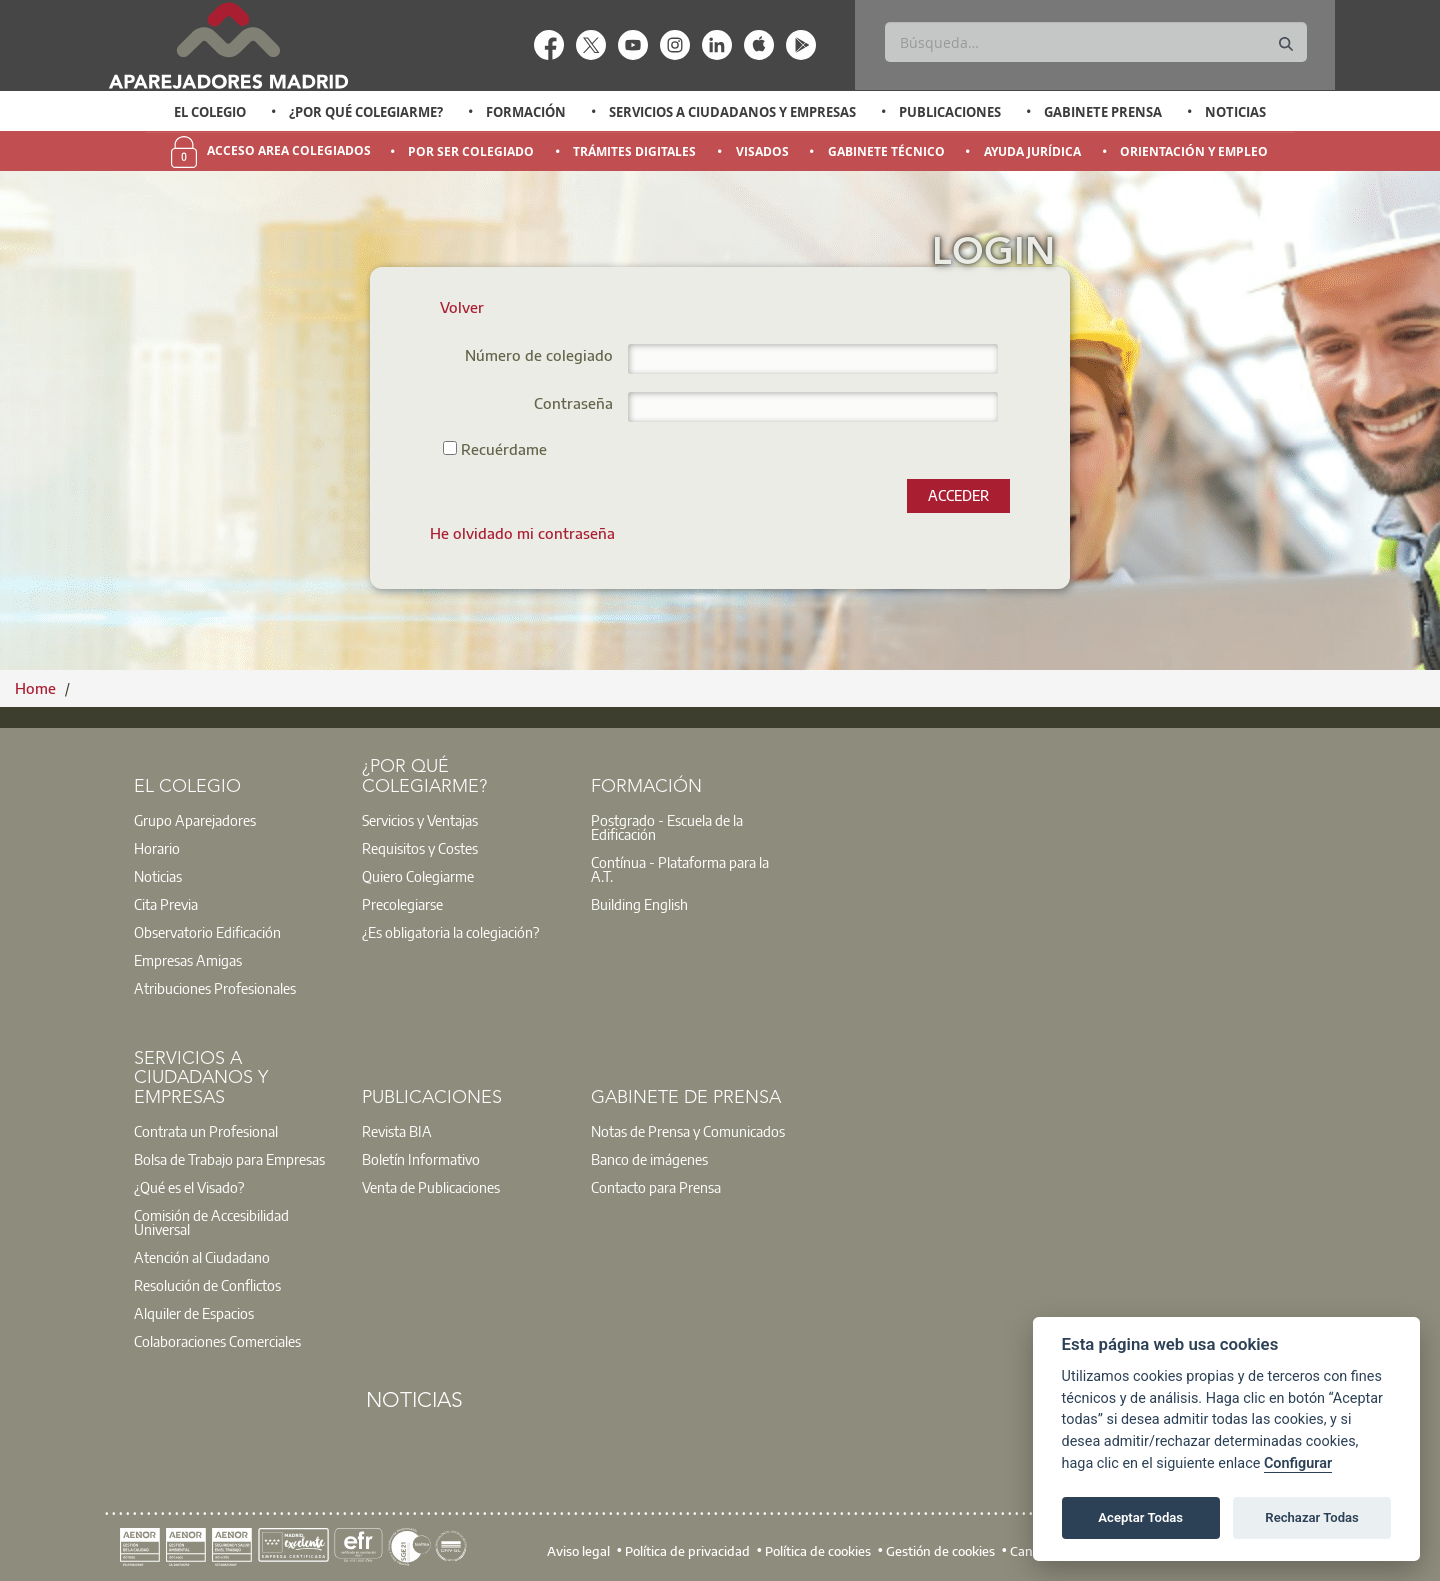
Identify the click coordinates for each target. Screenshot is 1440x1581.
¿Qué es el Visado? (189, 1187)
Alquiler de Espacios (194, 1313)
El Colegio (210, 112)
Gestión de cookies (940, 1551)
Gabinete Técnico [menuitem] (886, 151)
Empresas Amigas (188, 960)
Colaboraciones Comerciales (217, 1341)
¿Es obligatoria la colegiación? (450, 932)
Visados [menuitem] (762, 151)
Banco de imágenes (649, 1159)
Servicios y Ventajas (420, 820)
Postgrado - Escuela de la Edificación (667, 827)
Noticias (1235, 112)
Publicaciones (950, 112)
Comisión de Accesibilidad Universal (211, 1222)
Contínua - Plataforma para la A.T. (680, 869)
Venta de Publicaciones (431, 1187)
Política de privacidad (687, 1551)
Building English (639, 904)
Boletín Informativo (421, 1159)
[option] (210, 112)
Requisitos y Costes (420, 848)
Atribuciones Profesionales (215, 988)
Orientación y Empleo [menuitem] (1194, 151)
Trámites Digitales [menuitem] (634, 151)
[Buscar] (1095, 42)
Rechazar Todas (1312, 1517)
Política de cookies (818, 1551)
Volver (462, 307)
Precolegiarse (402, 904)
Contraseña (573, 404)
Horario (157, 848)
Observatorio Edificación (207, 932)
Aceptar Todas (1140, 1517)
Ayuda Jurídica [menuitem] (1032, 151)
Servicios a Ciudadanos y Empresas (732, 112)
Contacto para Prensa (656, 1187)
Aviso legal (578, 1551)
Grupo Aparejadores (195, 820)
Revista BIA (397, 1131)
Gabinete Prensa (1103, 112)
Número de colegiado (539, 356)
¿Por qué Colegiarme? (366, 112)
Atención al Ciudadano (202, 1257)
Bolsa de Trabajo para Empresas (229, 1159)
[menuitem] (522, 533)
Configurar (1298, 1463)
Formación (526, 112)
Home (37, 688)
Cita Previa (166, 904)
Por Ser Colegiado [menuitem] (471, 151)
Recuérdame (495, 448)
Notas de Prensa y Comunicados (688, 1131)
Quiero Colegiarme (418, 876)
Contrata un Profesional (206, 1131)
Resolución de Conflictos (207, 1285)
